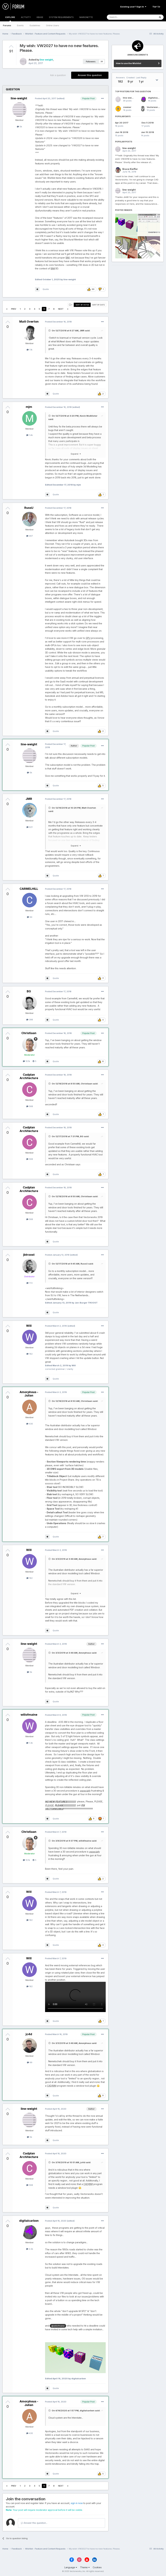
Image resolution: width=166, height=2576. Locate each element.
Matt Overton (29, 321)
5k (19, 126)
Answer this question (90, 75)
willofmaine (29, 1714)
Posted (45, 98)
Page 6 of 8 (81, 309)
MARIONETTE (86, 17)
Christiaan (28, 1033)
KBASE (40, 17)
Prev (13, 309)
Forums (7, 25)
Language (70, 2567)
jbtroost (29, 1254)
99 (29, 2062)
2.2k (29, 2249)
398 (29, 1019)
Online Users (52, 25)
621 (29, 827)
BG (29, 991)
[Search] (123, 17)
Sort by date (98, 305)
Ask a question (58, 75)
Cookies (97, 2567)
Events (20, 25)
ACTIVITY (26, 17)
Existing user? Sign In (133, 6)
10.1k (26, 1061)
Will (29, 1325)
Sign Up (156, 6)
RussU (28, 507)
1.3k (29, 1743)
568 (29, 1106)
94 (29, 917)
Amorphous (85, 1559)
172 (29, 1283)
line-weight (46, 59)
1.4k (29, 435)
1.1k (29, 349)
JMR (82, 330)
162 (29, 1353)
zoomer (127, 107)
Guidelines (35, 25)
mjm (29, 406)
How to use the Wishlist (128, 63)
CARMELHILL (29, 888)
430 (29, 1423)
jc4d (29, 2034)
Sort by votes (82, 305)
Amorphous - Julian (29, 1393)
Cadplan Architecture (29, 1076)
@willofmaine (58, 2326)
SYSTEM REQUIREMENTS (61, 17)
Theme (85, 2567)
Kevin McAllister (88, 415)
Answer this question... (34, 2522)
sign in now (77, 2503)
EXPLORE (10, 18)
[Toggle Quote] (49, 330)
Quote (46, 289)
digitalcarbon (29, 2220)
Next (61, 309)
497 (29, 536)
